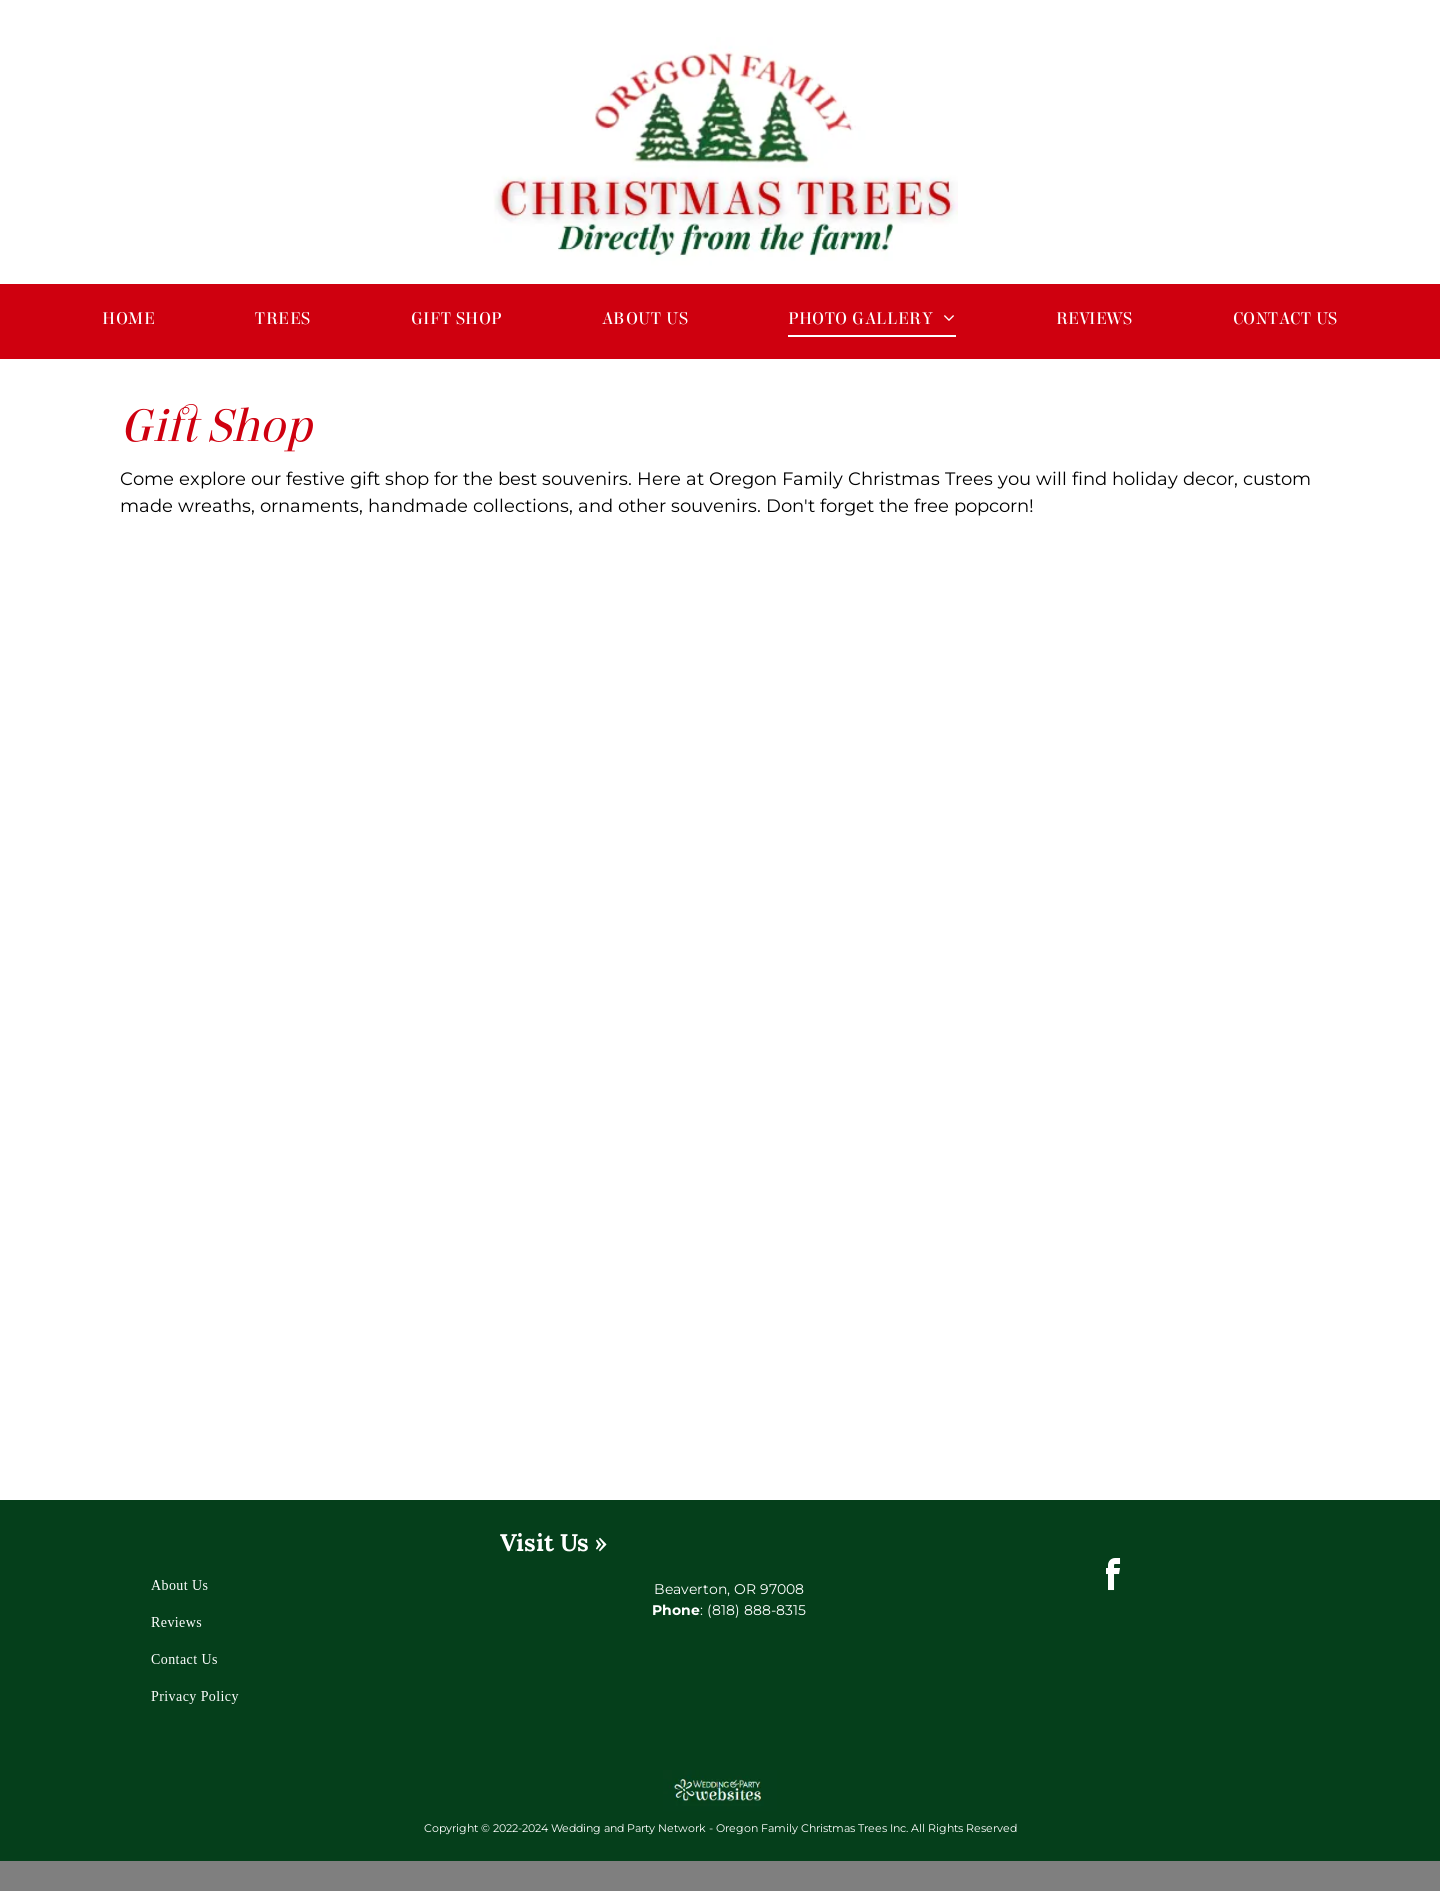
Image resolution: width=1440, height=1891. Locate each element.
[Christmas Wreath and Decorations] (572, 1317)
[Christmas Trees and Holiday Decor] (277, 1317)
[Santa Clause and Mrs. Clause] (572, 1022)
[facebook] (1112, 1577)
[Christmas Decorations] (867, 1022)
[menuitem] (128, 318)
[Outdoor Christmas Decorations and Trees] (277, 1022)
